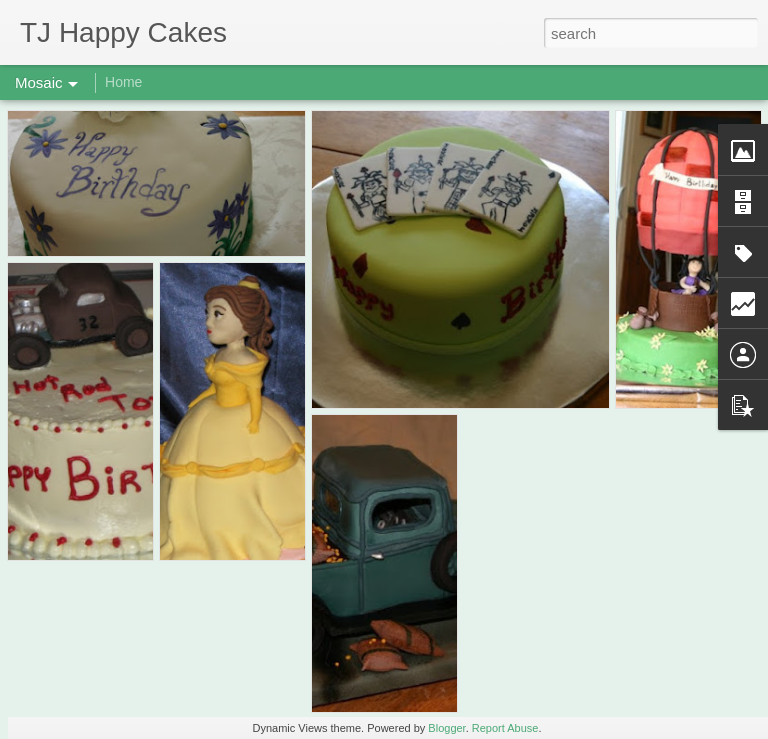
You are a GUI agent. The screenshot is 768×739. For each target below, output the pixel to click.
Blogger (446, 728)
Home (123, 82)
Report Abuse (505, 728)
